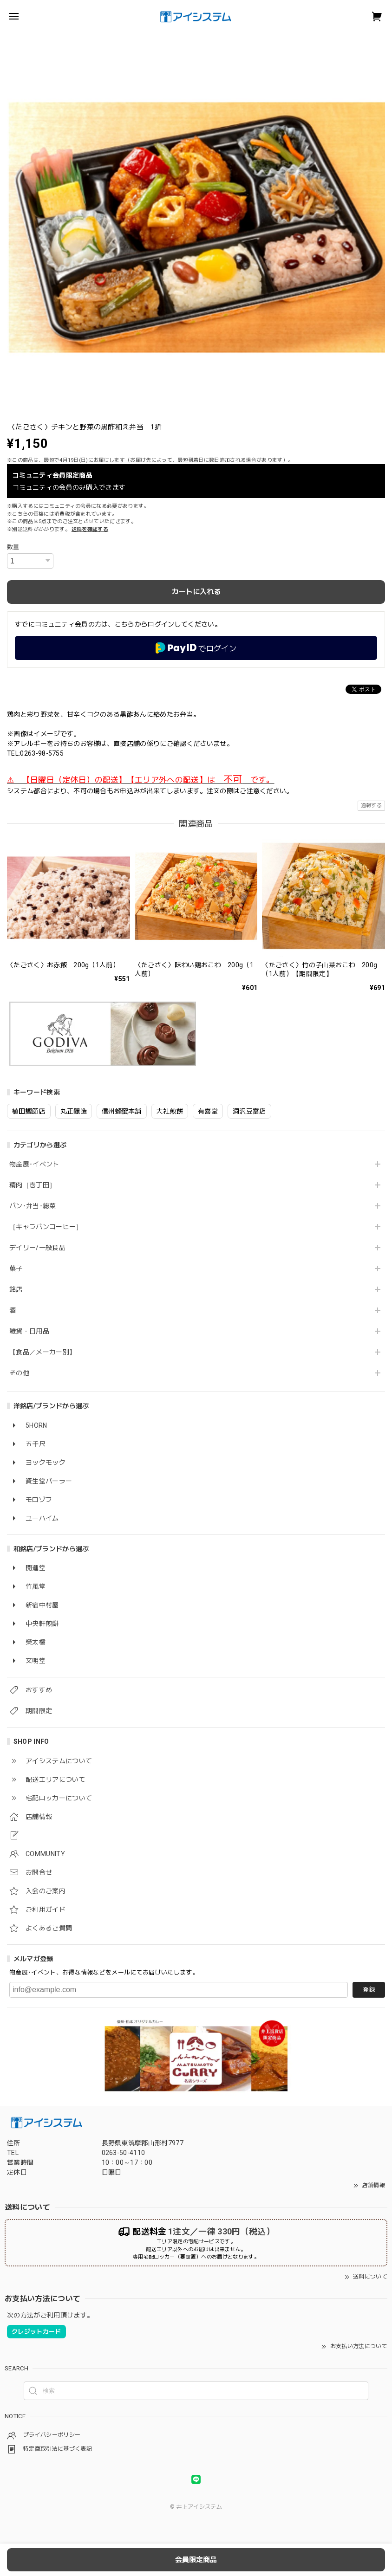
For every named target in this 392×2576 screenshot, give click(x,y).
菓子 (16, 1268)
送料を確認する (90, 529)
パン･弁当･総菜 (32, 1206)
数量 (13, 547)
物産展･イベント (34, 1164)
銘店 (16, 1289)
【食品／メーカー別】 (42, 1352)
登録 (369, 1989)
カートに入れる (196, 592)
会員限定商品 (196, 2560)
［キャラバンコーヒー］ (46, 1226)
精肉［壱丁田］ (32, 1185)
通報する (371, 806)
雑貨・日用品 (29, 1331)
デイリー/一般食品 (37, 1247)
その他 (19, 1373)
